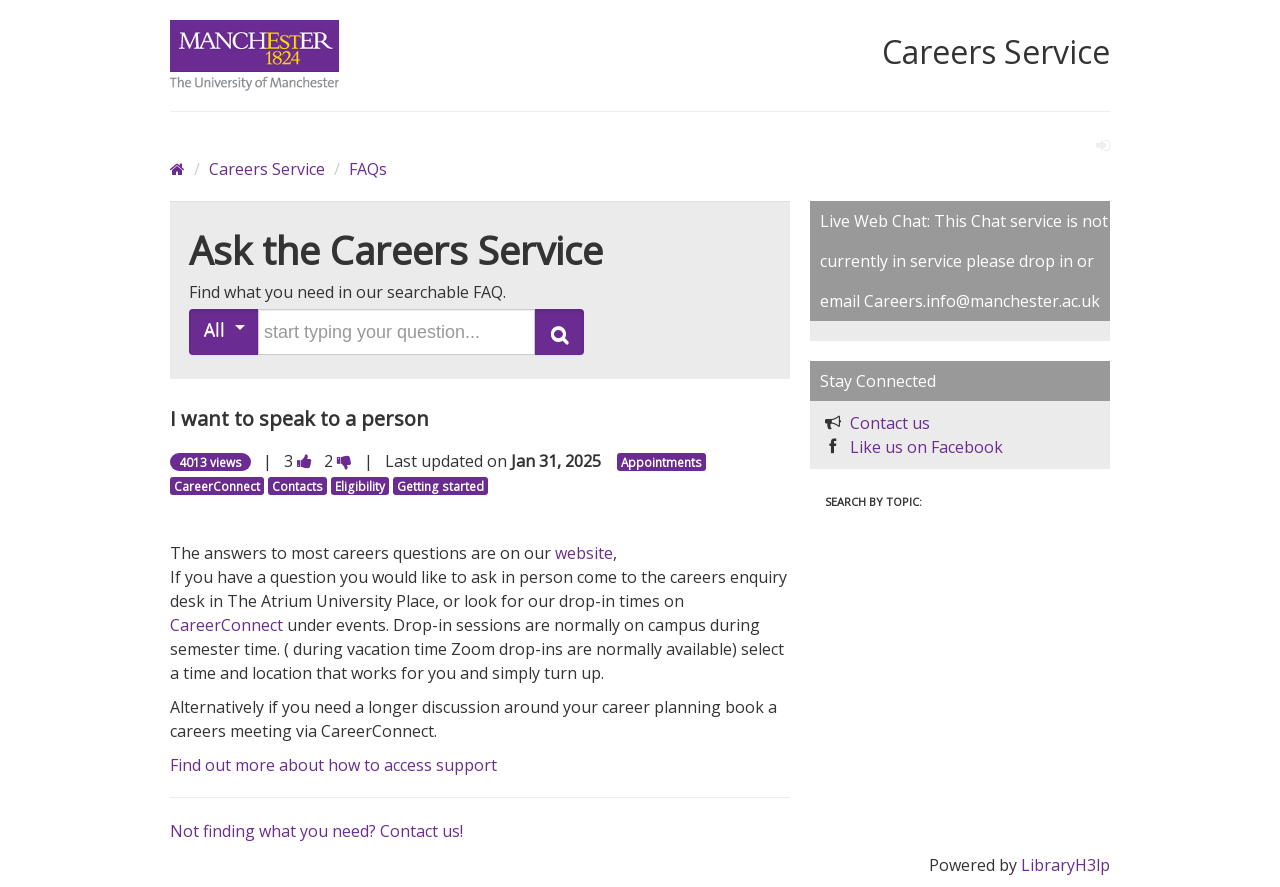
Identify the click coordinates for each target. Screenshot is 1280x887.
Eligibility (360, 486)
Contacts (297, 486)
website (584, 553)
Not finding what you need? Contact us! (316, 831)
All (224, 329)
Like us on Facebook (926, 447)
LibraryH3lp (1065, 865)
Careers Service (267, 169)
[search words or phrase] (396, 332)
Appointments (661, 462)
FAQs (368, 169)
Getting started (440, 486)
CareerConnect (217, 486)
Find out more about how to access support (333, 765)
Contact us (890, 423)
